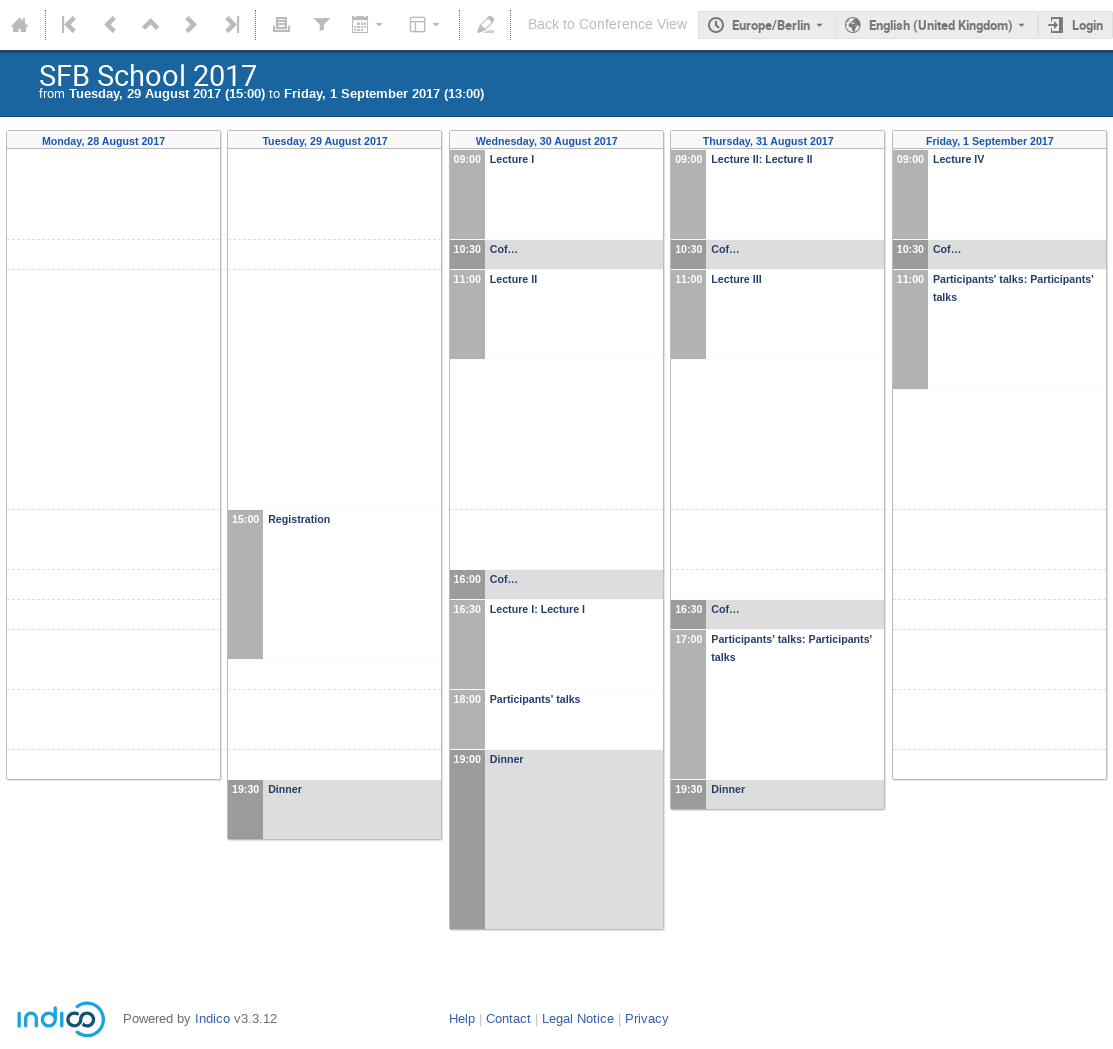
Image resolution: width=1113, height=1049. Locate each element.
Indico (212, 1018)
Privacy (647, 1018)
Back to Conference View (607, 24)
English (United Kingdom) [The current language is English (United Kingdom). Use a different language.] (941, 25)
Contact (508, 1018)
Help (462, 1018)
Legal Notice (578, 1018)
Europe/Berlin (771, 25)
